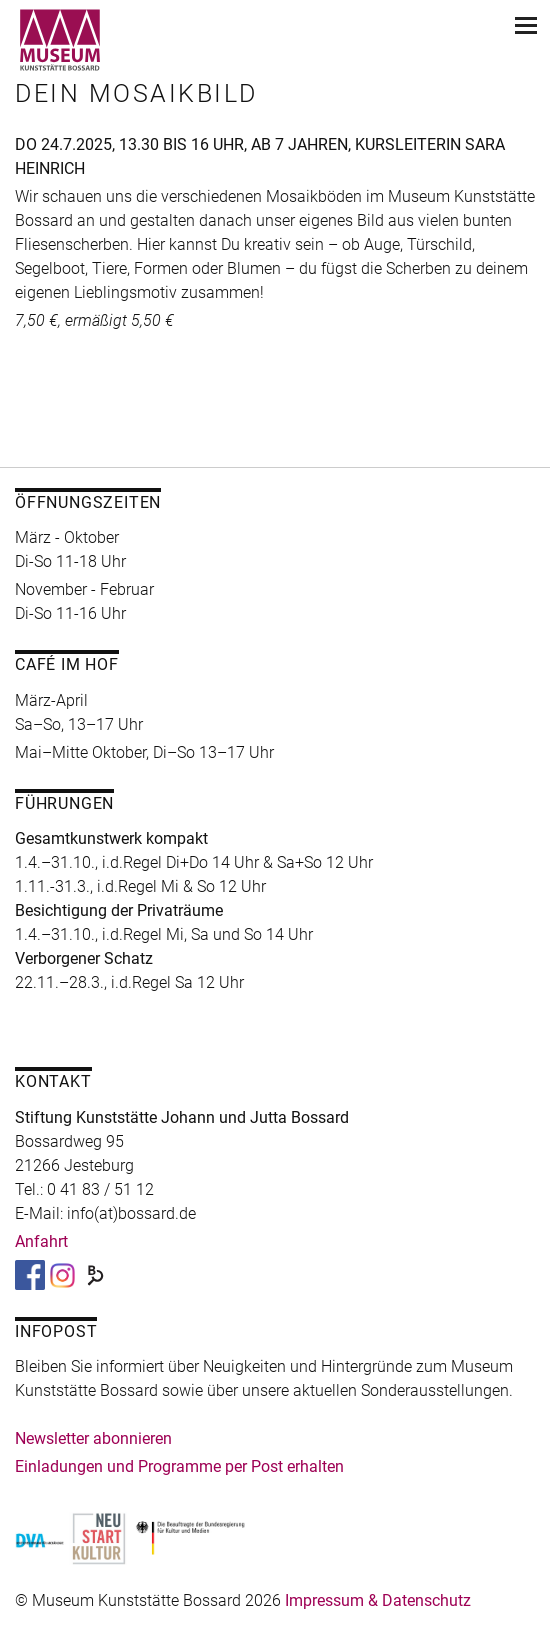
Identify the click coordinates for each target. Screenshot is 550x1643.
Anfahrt (41, 1241)
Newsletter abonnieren (93, 1438)
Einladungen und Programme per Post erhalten (179, 1466)
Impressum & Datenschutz (378, 1600)
